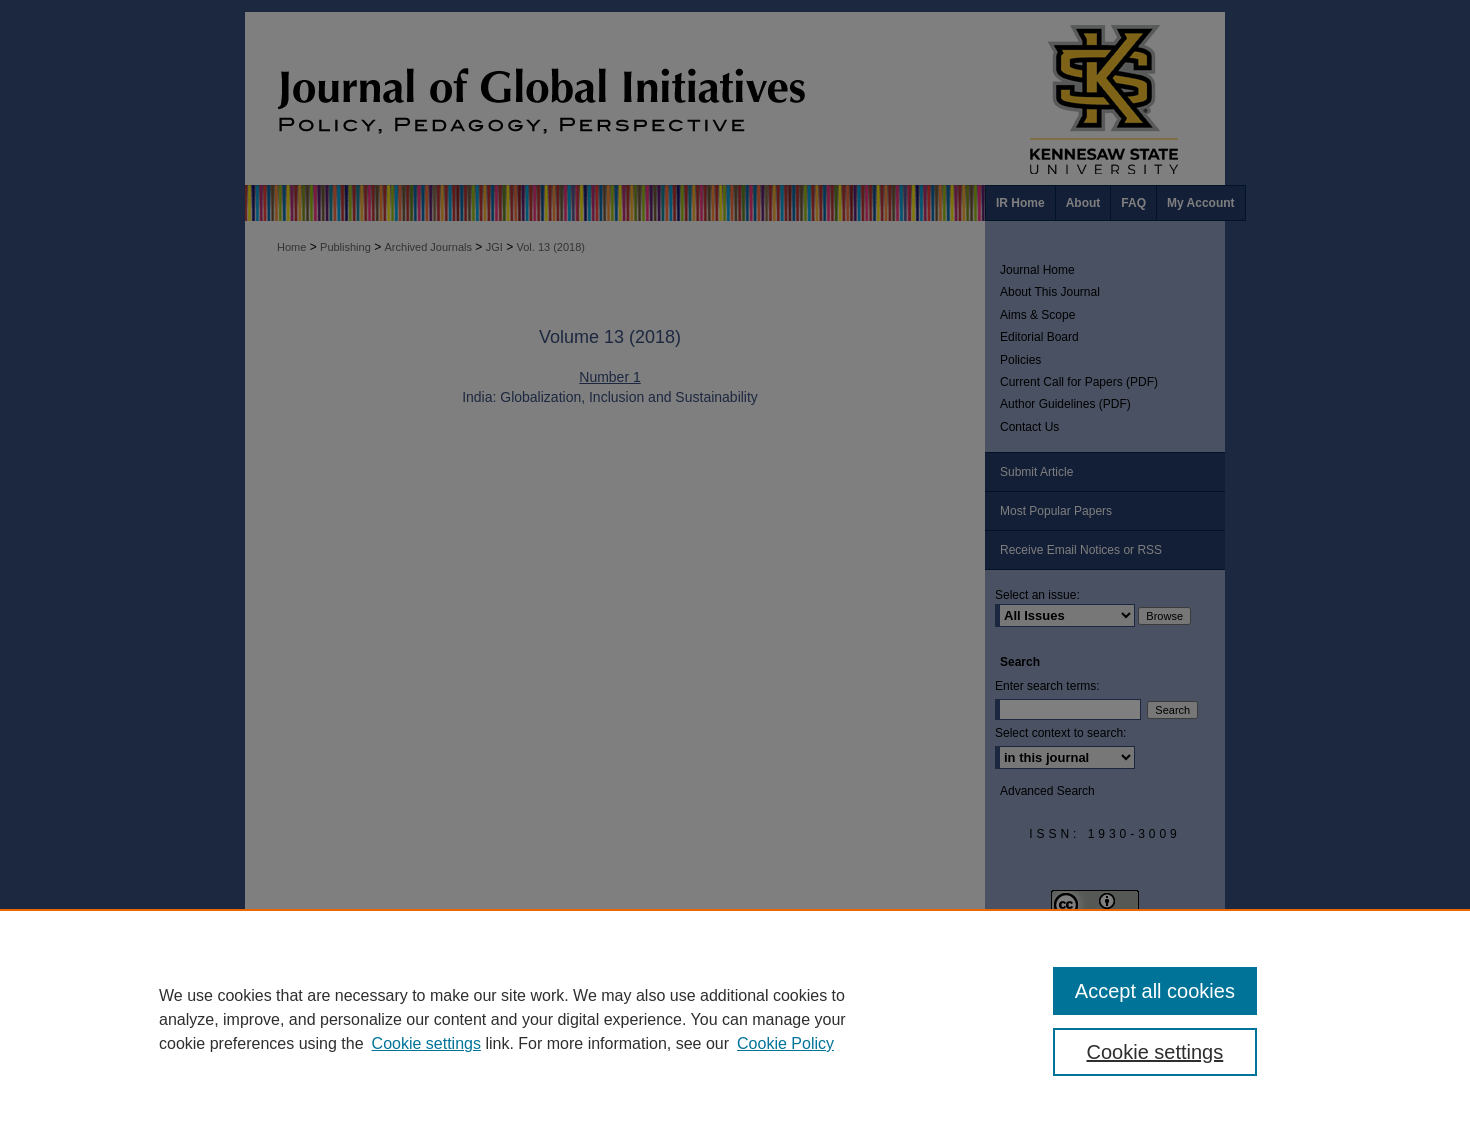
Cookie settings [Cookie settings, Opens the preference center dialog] (1155, 1052)
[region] (735, 1019)
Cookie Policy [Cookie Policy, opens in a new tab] (785, 1043)
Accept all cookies (1155, 991)
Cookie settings (426, 1043)
